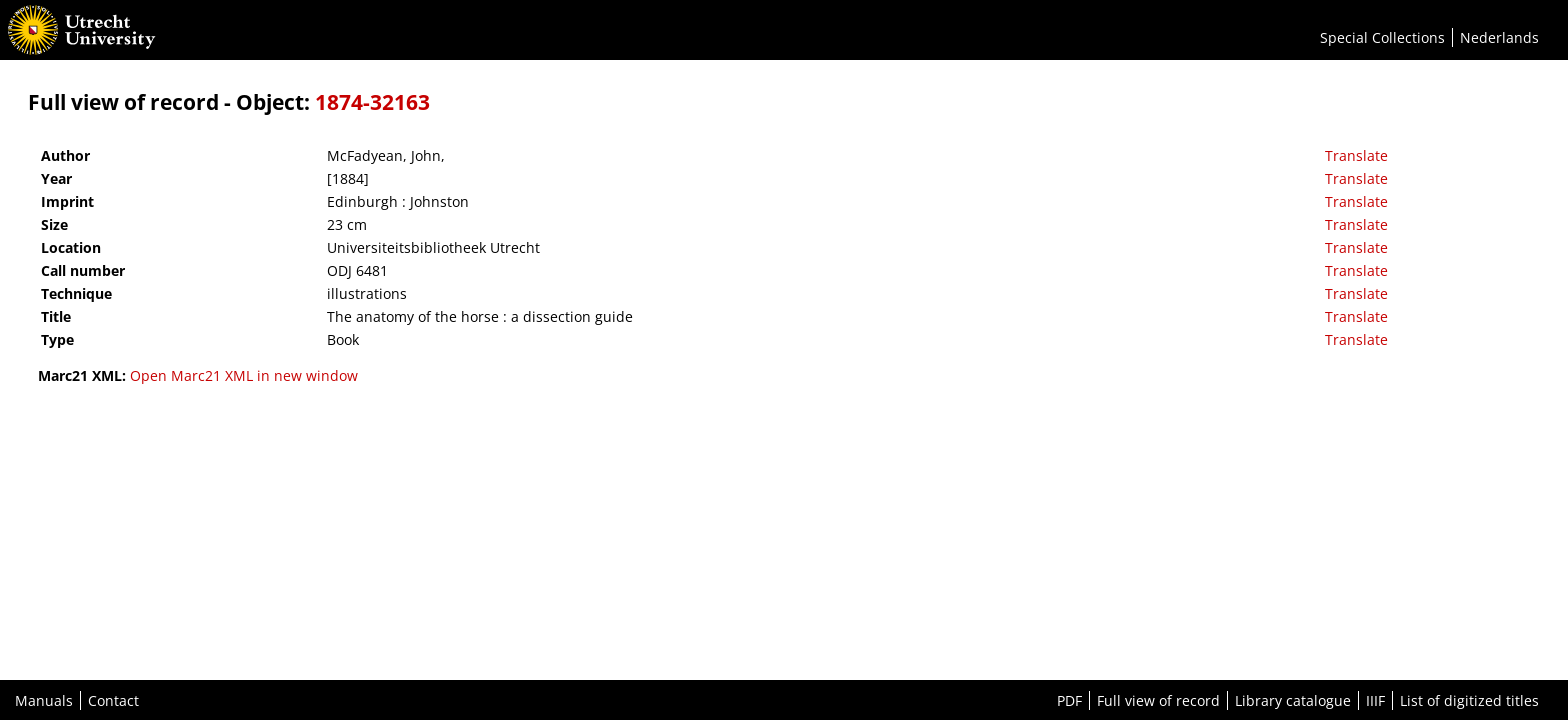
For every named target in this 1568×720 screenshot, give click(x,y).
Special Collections (1382, 37)
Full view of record (1158, 700)
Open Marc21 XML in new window (244, 375)
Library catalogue (1293, 700)
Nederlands (1499, 37)
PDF (1069, 700)
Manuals (44, 700)
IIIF (1375, 700)
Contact (113, 700)
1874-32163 (372, 102)
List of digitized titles (1469, 700)
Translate (1356, 155)
